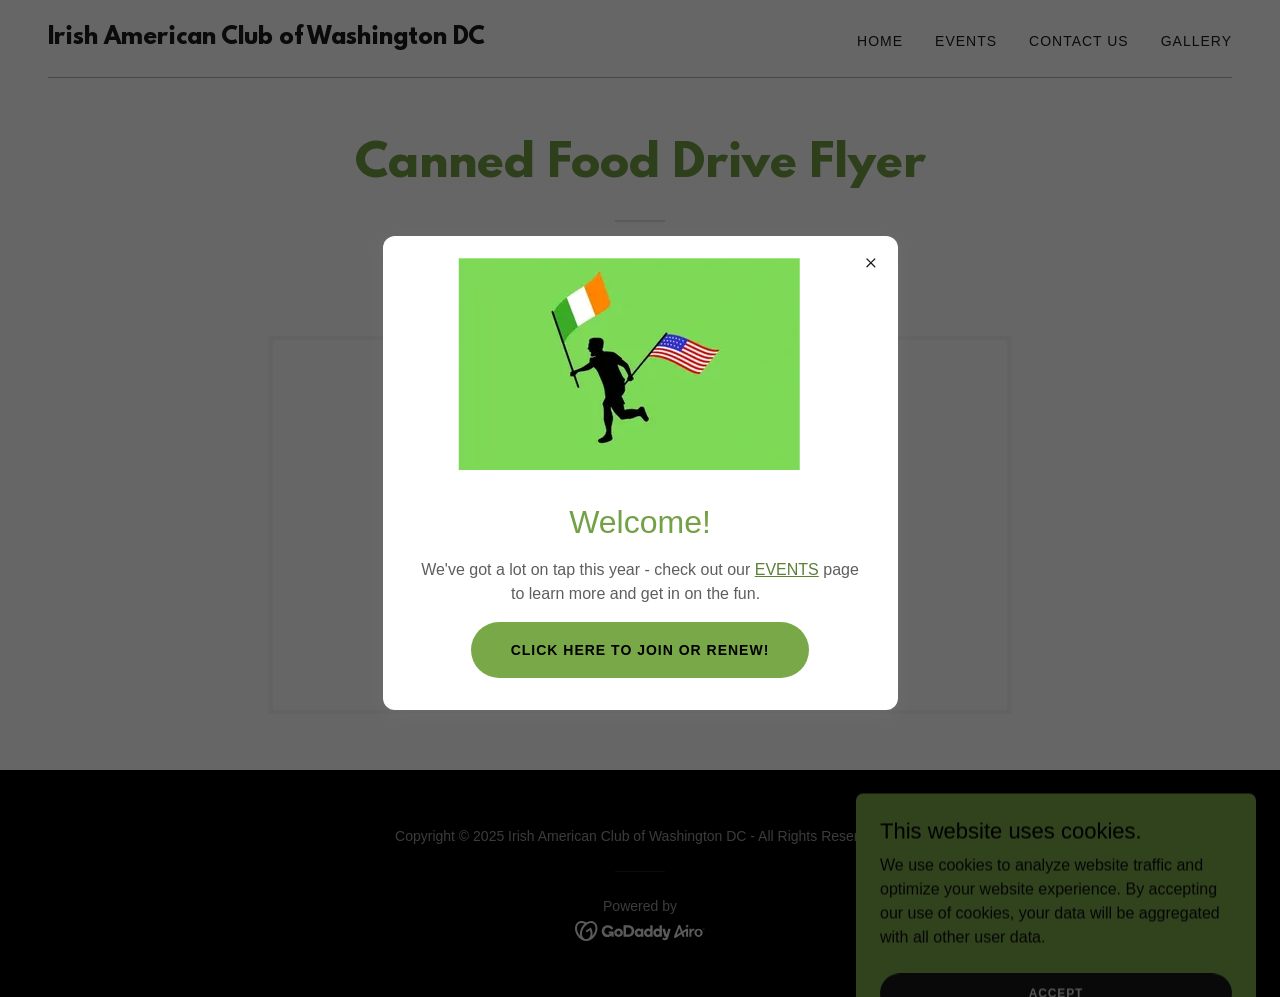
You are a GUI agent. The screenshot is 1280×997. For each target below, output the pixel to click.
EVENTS (787, 569)
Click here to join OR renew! (640, 650)
